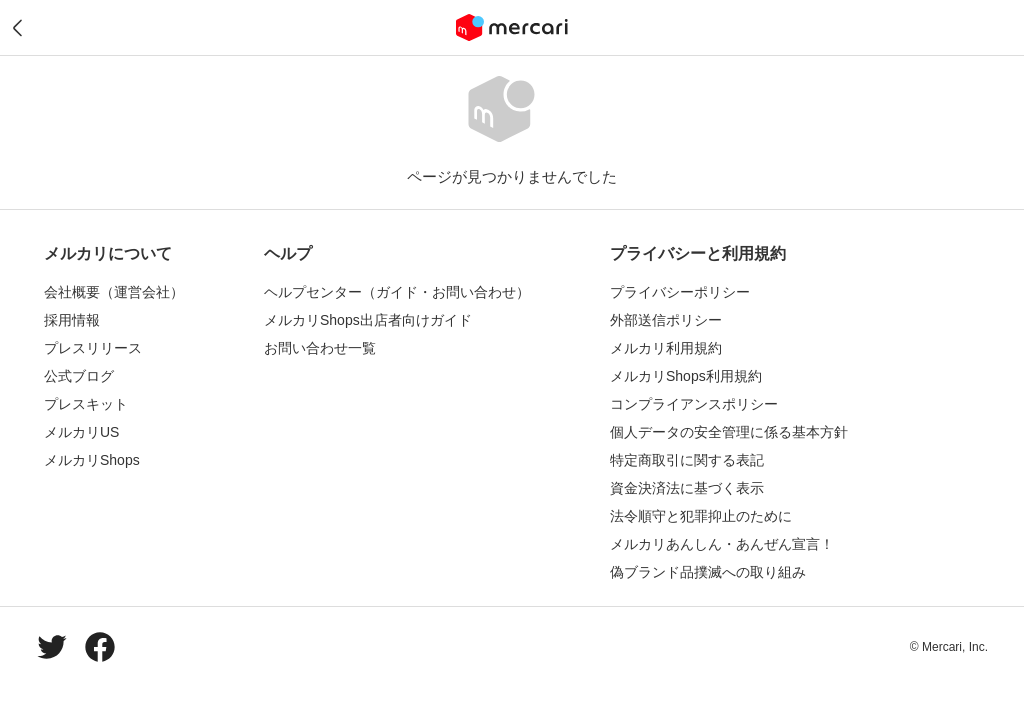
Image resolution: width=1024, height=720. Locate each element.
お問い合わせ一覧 (320, 348)
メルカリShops (92, 460)
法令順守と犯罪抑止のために (701, 516)
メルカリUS (81, 432)
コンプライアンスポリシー (694, 404)
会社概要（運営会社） (114, 292)
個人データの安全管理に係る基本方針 (729, 432)
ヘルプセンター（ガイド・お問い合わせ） (397, 292)
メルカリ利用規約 (666, 348)
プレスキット (86, 404)
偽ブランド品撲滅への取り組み (708, 572)
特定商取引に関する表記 (687, 460)
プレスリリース (93, 348)
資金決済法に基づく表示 (687, 488)
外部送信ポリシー (666, 320)
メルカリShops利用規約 (686, 376)
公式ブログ (79, 376)
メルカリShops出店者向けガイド (368, 320)
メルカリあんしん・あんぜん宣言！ (722, 544)
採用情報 (72, 320)
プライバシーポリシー (680, 292)
